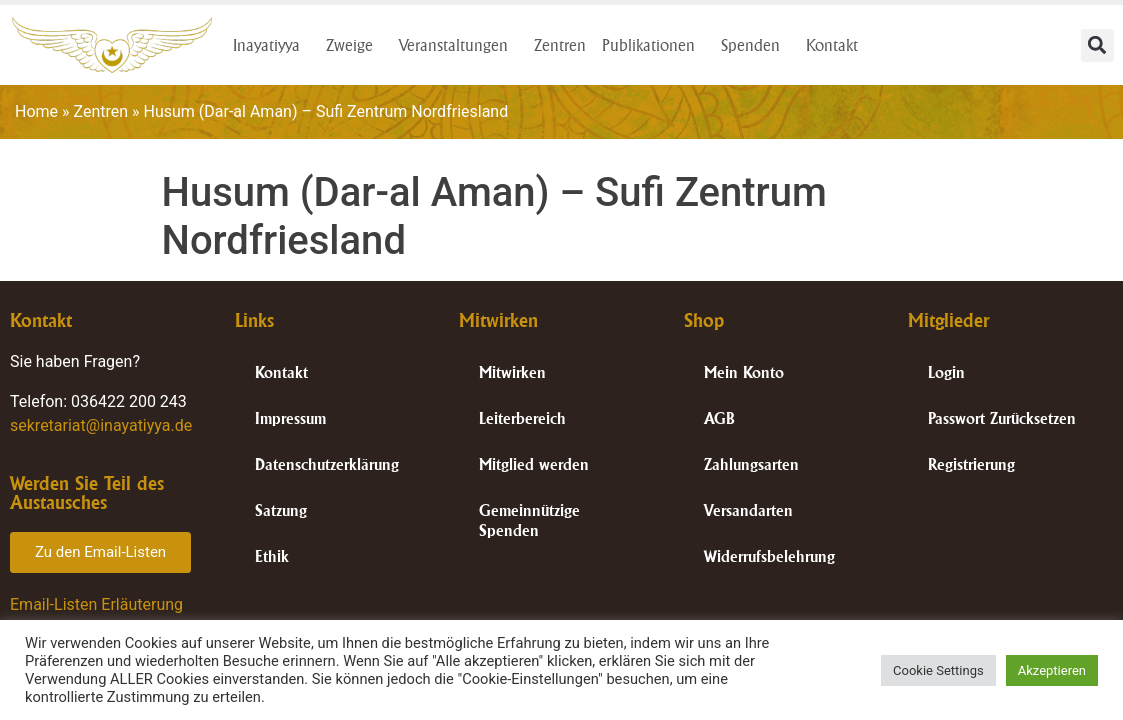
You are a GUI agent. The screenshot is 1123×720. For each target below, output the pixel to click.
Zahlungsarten (751, 464)
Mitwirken (512, 372)
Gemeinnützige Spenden (529, 520)
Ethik (272, 556)
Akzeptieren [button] (1052, 670)
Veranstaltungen (458, 45)
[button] (1097, 45)
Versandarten (748, 510)
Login (946, 372)
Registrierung (971, 464)
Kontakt (837, 45)
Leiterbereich (522, 418)
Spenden (755, 45)
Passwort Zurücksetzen (1002, 418)
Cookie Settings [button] (938, 670)
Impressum (290, 418)
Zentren (560, 45)
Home (36, 111)
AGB (719, 418)
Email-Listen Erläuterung (96, 604)
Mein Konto (744, 372)
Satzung (281, 510)
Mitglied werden (534, 464)
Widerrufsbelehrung (769, 556)
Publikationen (653, 45)
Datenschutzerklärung (327, 464)
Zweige (354, 45)
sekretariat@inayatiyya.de (101, 425)
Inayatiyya (271, 45)
